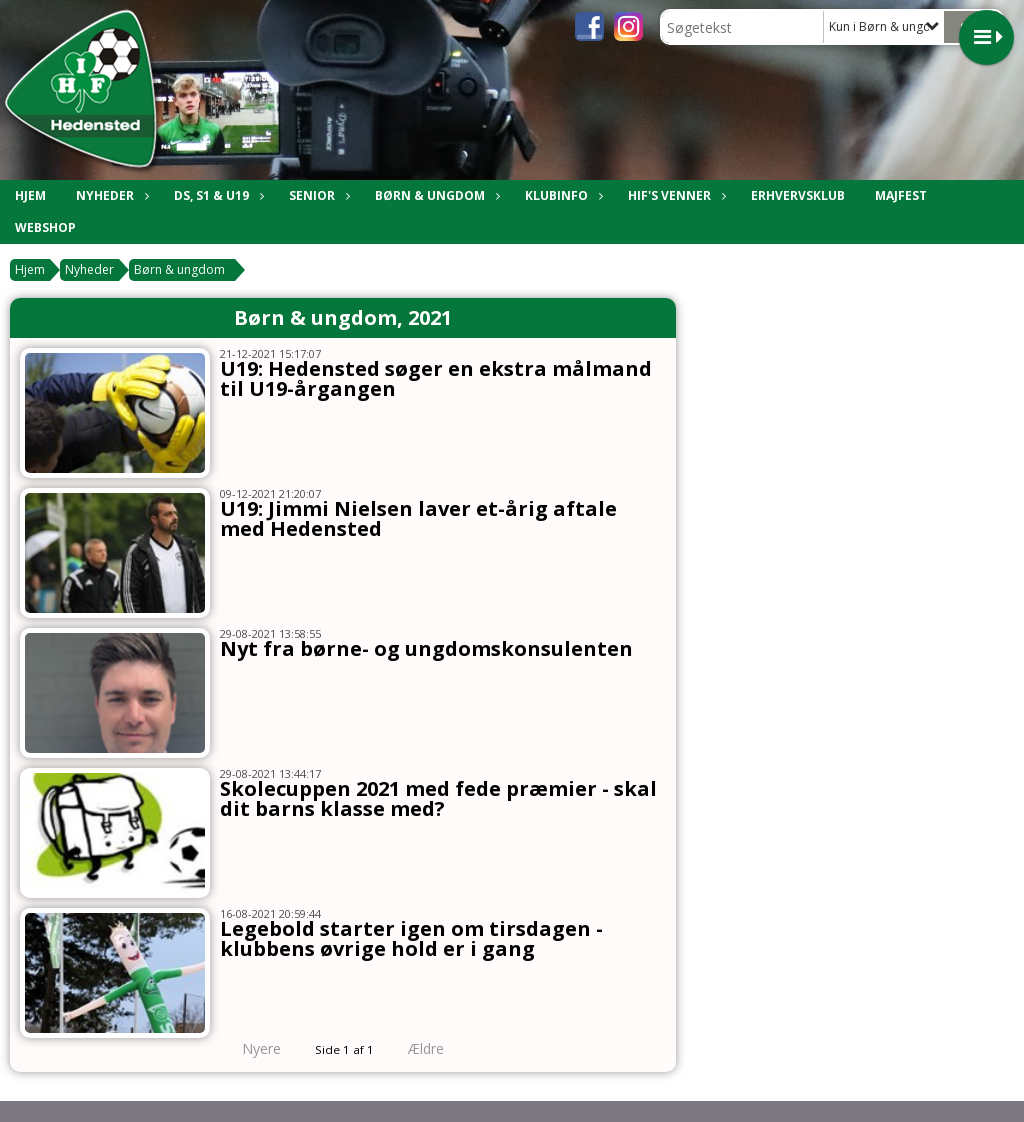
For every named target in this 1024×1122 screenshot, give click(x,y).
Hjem (30, 195)
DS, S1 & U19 (216, 195)
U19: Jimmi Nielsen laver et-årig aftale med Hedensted (418, 518)
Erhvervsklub (798, 195)
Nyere (249, 1048)
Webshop (45, 227)
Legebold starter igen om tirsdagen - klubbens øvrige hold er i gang (411, 938)
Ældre (440, 1048)
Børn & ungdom (179, 269)
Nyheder (110, 195)
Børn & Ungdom (435, 195)
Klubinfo (561, 195)
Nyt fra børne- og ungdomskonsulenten (426, 648)
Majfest (901, 195)
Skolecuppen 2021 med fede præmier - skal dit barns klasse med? (438, 798)
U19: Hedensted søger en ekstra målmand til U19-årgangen (436, 378)
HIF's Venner (674, 195)
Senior (317, 195)
